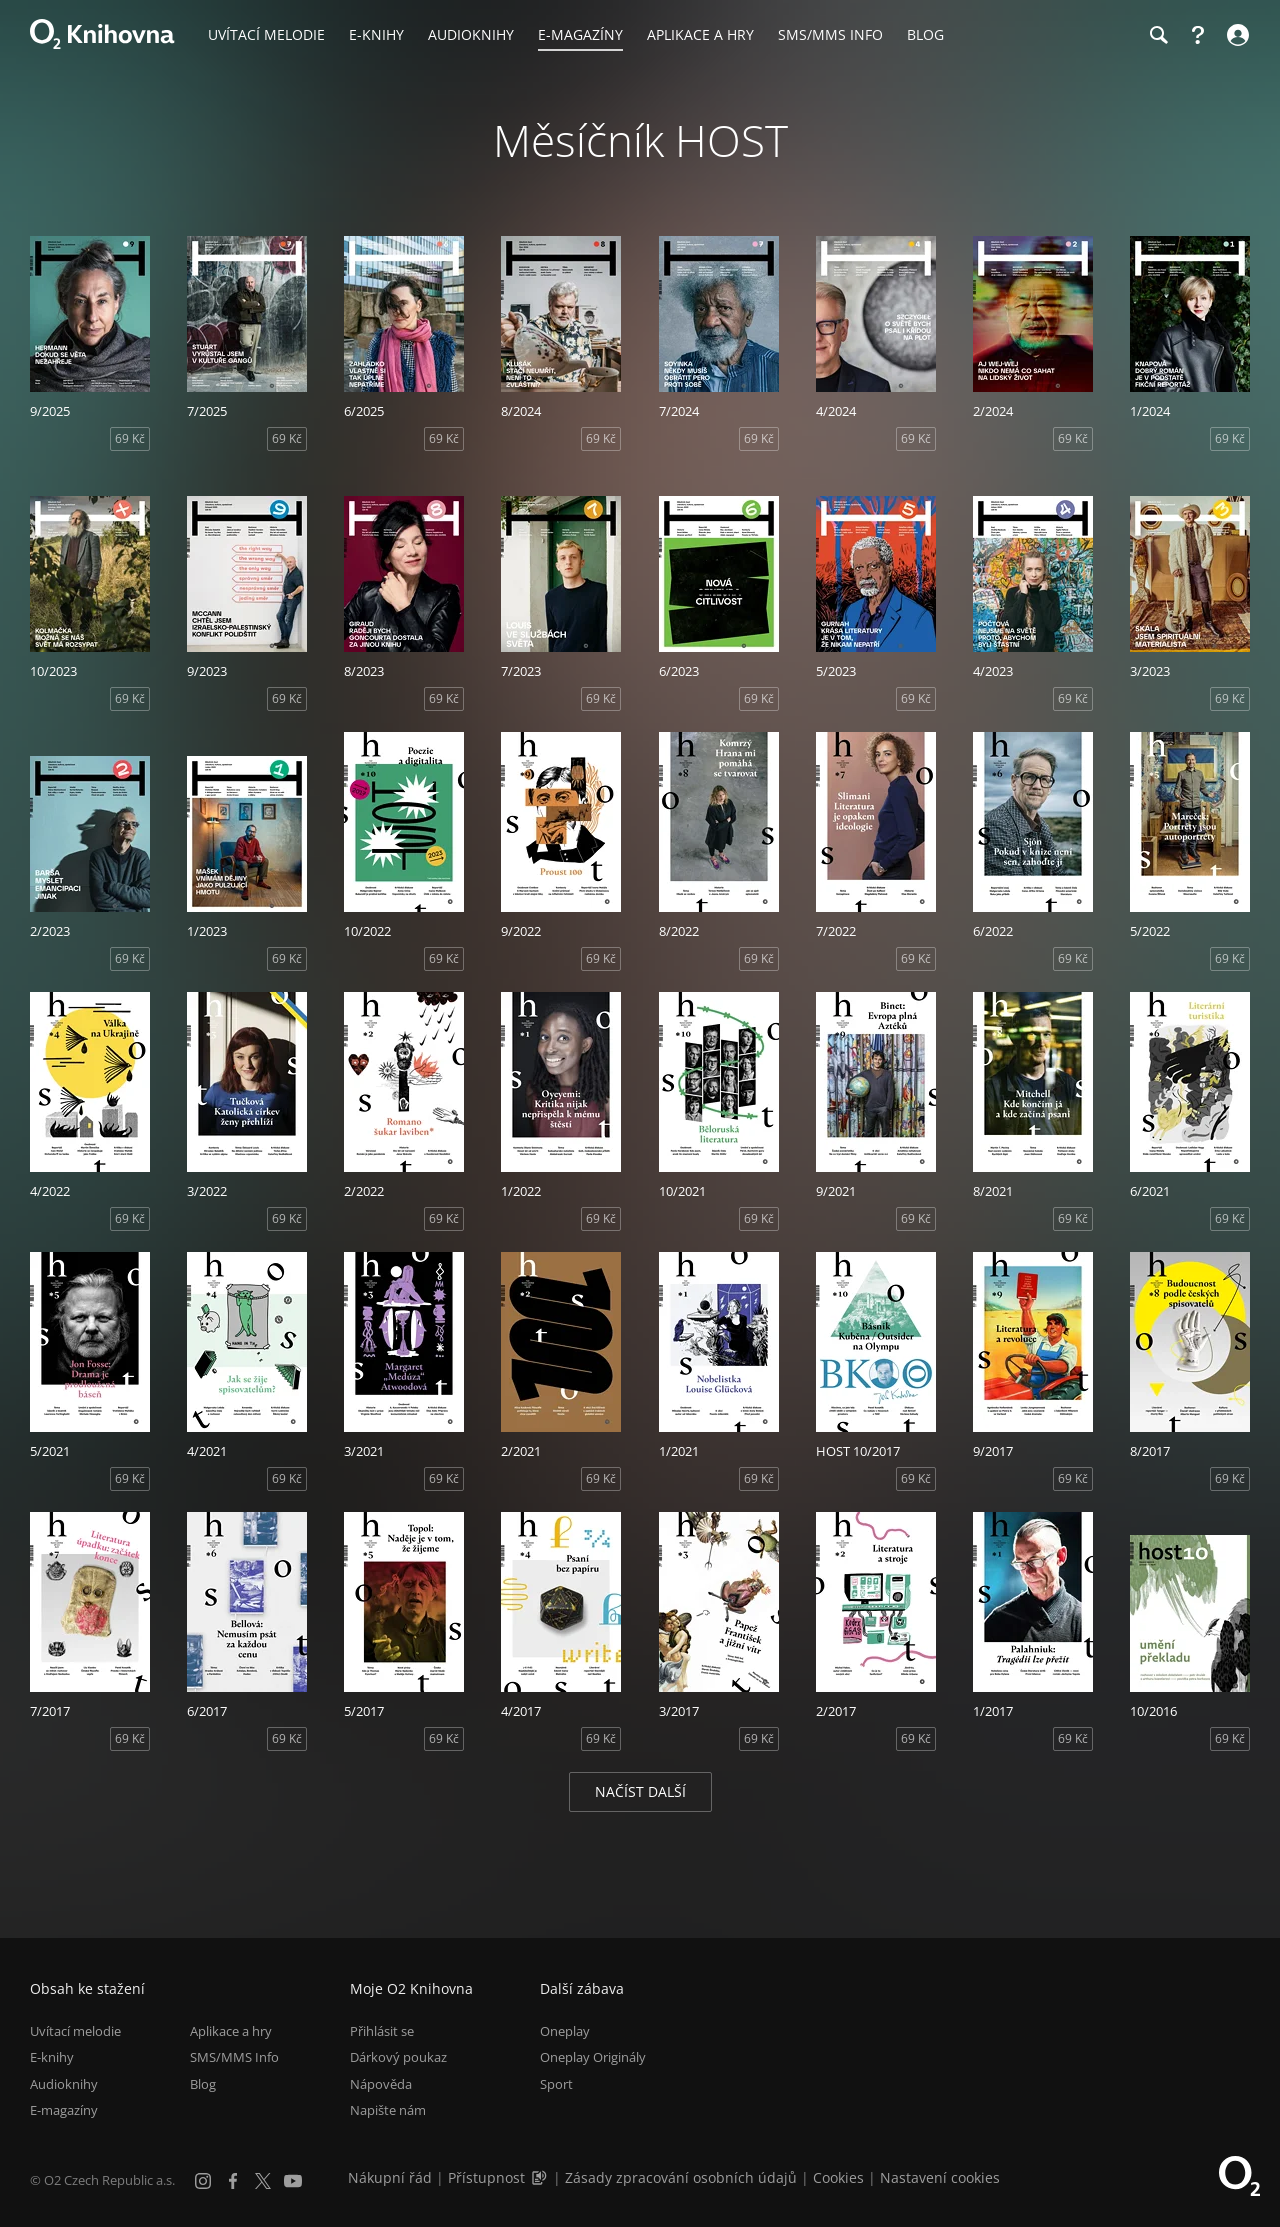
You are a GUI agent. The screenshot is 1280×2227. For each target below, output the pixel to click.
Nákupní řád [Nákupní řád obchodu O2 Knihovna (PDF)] (390, 2177)
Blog (203, 2084)
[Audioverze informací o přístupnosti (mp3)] (541, 2177)
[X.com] (263, 2181)
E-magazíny (64, 2110)
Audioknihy (64, 2084)
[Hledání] (1158, 35)
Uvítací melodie (75, 2031)
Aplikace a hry (231, 2031)
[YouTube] (293, 2181)
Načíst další (640, 1791)
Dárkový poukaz (398, 2057)
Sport (556, 2084)
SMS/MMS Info (234, 2057)
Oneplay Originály (593, 2057)
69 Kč (130, 438)
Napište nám (388, 2110)
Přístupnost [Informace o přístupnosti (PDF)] (486, 2177)
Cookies (838, 2177)
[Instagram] (203, 2181)
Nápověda (381, 2084)
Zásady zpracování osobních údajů (681, 2177)
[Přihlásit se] (1235, 35)
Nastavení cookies (940, 2177)
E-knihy (52, 2057)
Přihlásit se (382, 2031)
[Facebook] (233, 2181)
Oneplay (565, 2031)
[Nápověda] (1198, 35)
